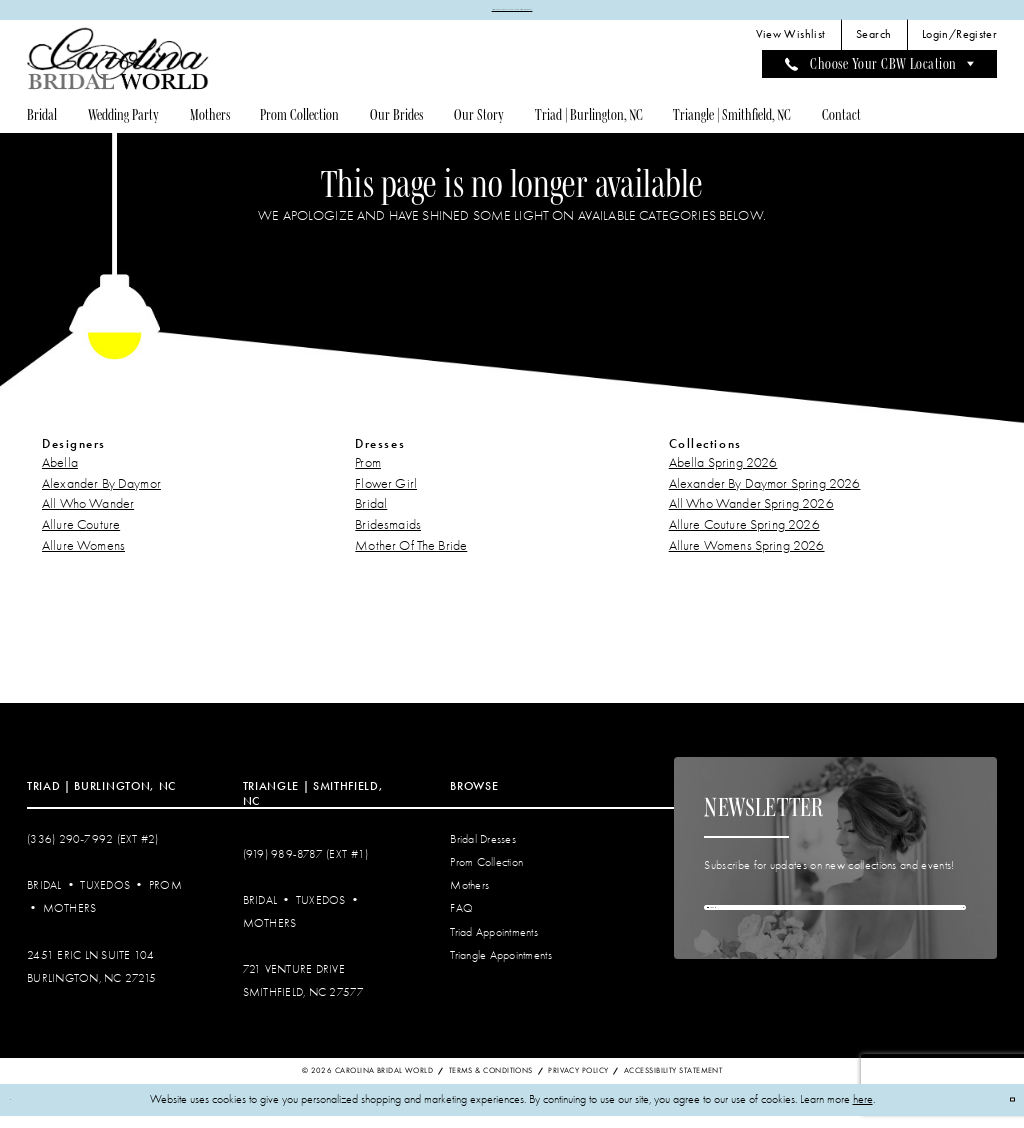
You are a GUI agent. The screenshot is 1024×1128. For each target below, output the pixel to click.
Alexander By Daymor (101, 494)
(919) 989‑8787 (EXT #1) (306, 866)
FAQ (461, 920)
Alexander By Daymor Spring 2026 (765, 494)
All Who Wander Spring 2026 (751, 515)
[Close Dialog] (21, 1111)
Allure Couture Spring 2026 (744, 536)
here (863, 1111)
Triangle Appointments (500, 966)
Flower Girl (386, 494)
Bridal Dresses (483, 851)
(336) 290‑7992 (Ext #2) (93, 851)
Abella (60, 474)
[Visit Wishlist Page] (790, 47)
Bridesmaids (388, 536)
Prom (368, 474)
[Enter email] (835, 935)
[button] (960, 47)
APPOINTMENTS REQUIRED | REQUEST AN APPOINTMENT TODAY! (512, 15)
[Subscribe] (948, 935)
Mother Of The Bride (411, 557)
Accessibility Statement (673, 1082)
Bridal (371, 515)
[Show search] (874, 47)
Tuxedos (105, 897)
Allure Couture (81, 536)
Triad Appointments (494, 943)
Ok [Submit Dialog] (998, 1111)
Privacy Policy (578, 1082)
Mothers (70, 920)
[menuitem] (790, 47)
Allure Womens (83, 557)
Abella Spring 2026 (723, 474)
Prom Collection (486, 874)
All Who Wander (88, 515)
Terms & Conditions (491, 1082)
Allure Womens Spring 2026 (747, 557)
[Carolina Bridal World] (118, 70)
